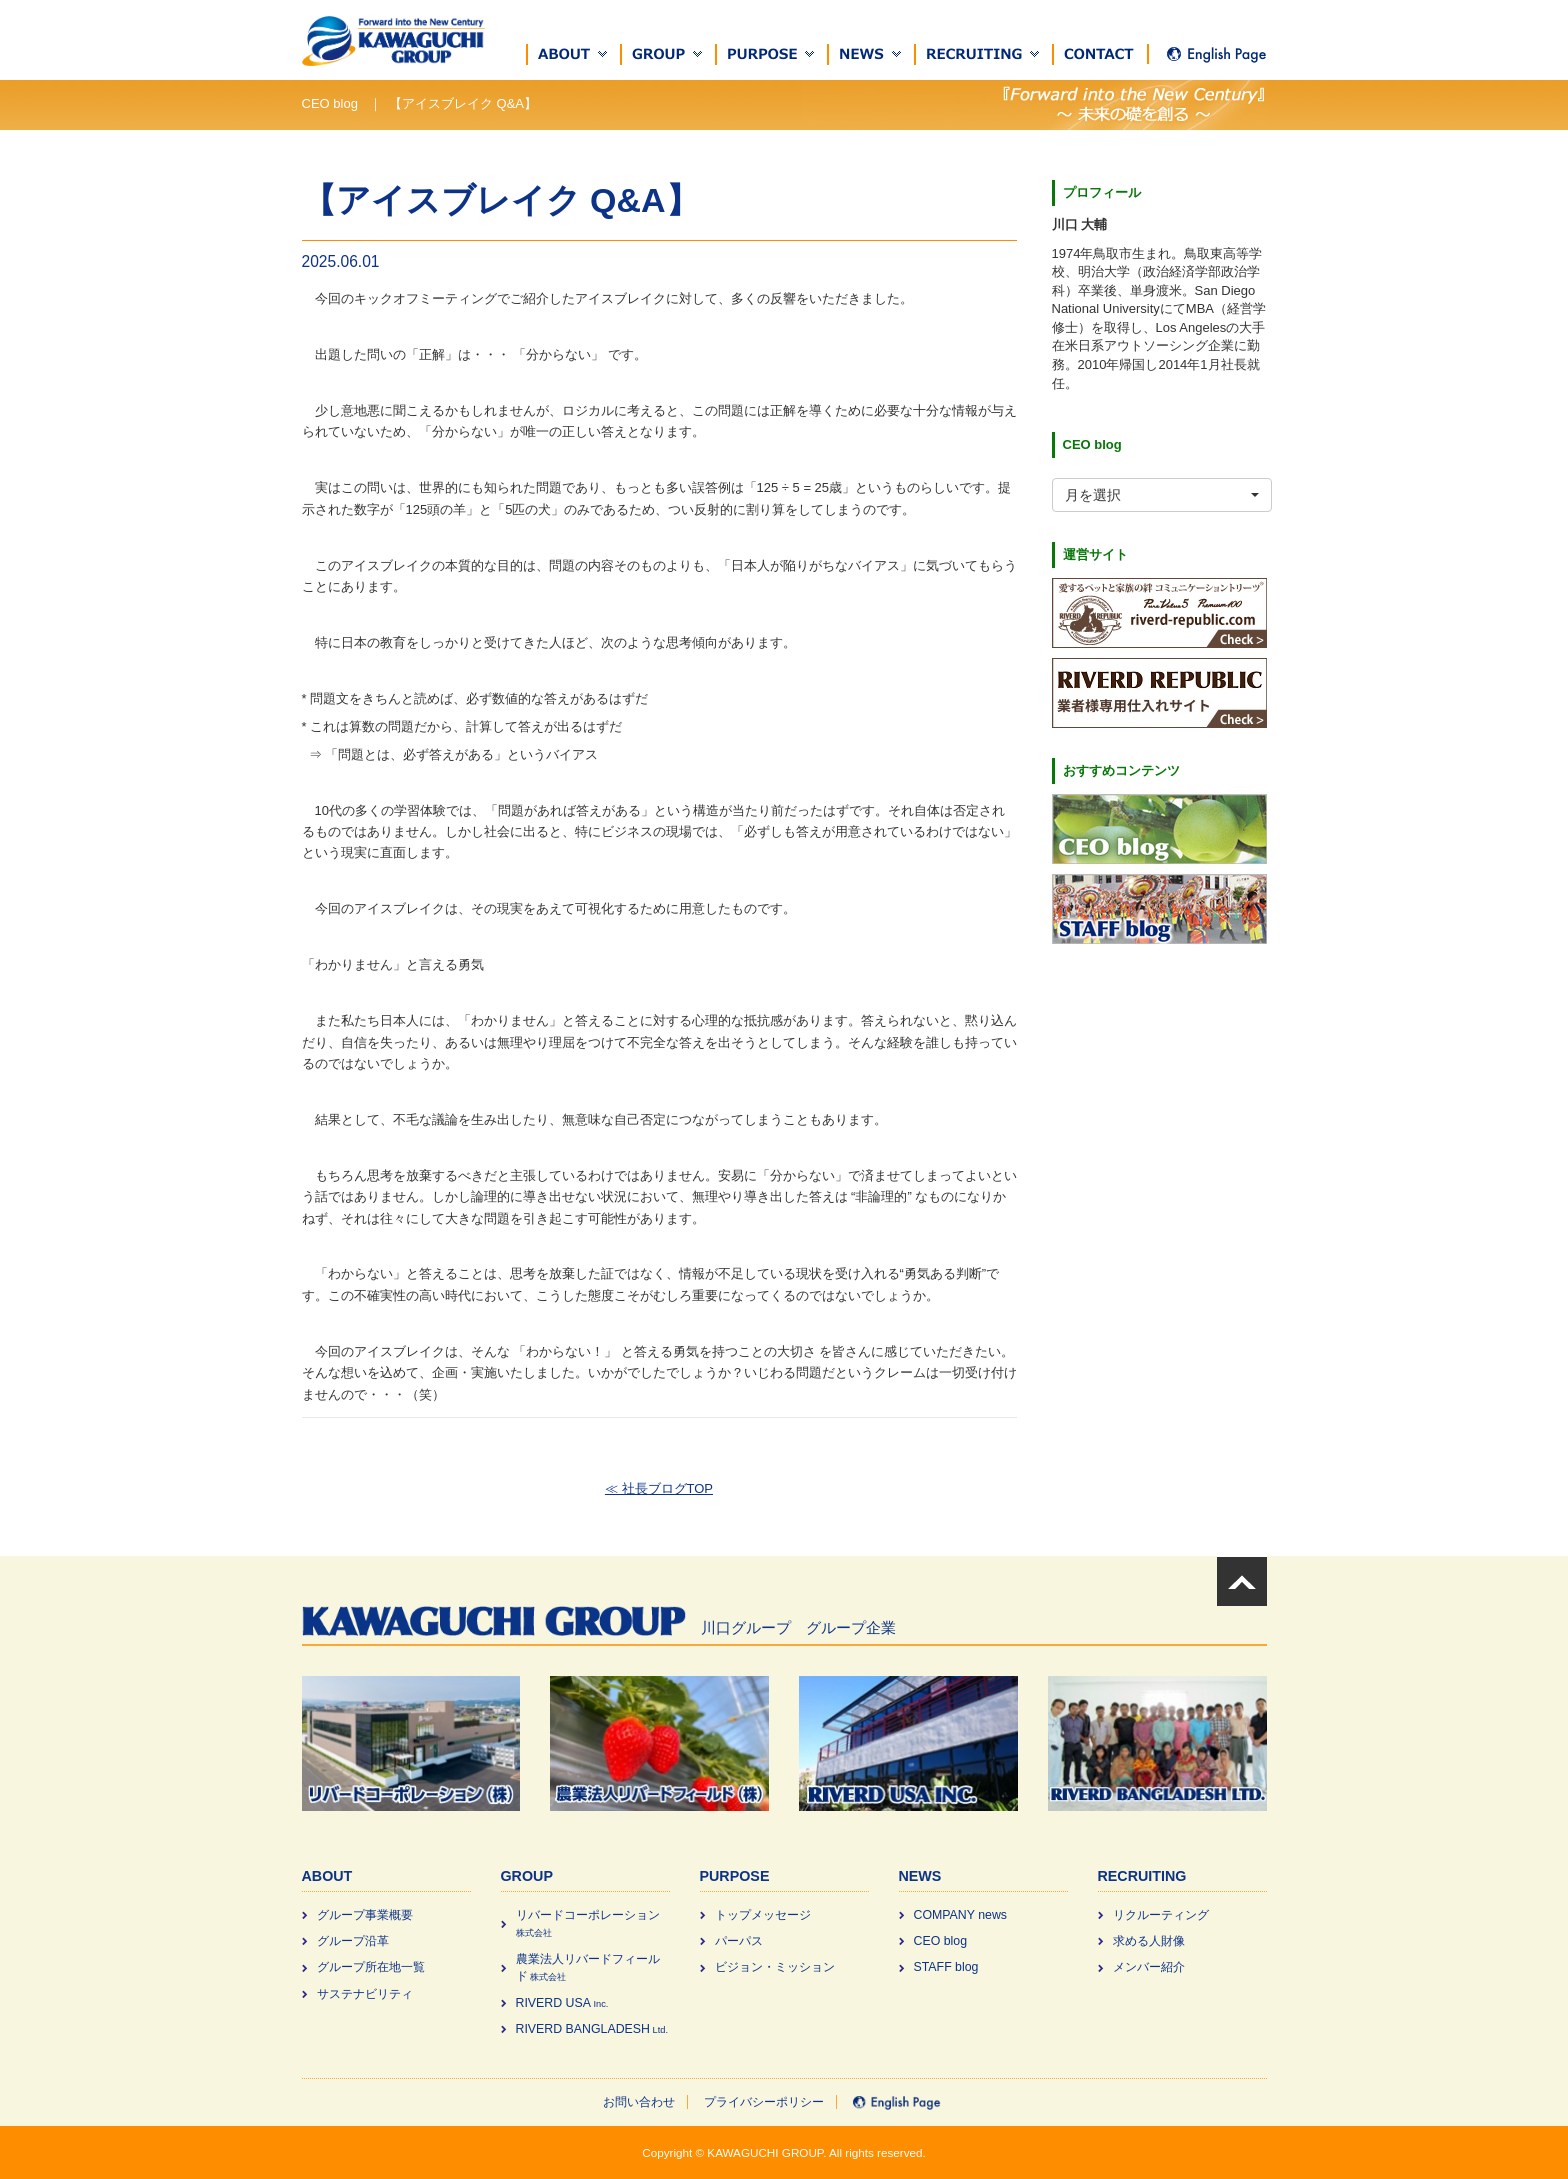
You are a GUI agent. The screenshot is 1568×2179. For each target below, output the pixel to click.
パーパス (739, 1941)
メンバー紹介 (1149, 1967)
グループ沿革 (353, 1941)
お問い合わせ (639, 2102)
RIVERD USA (562, 2003)
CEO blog (941, 1941)
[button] (574, 54)
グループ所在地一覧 (371, 1967)
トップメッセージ (763, 1915)
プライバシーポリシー (764, 2102)
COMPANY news (961, 1915)
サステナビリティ (365, 1994)
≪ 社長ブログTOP (659, 1488)
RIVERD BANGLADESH (592, 2029)
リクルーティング (1161, 1915)
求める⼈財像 (1149, 1941)
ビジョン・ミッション (775, 1967)
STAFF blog (946, 1967)
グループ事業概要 (365, 1915)
